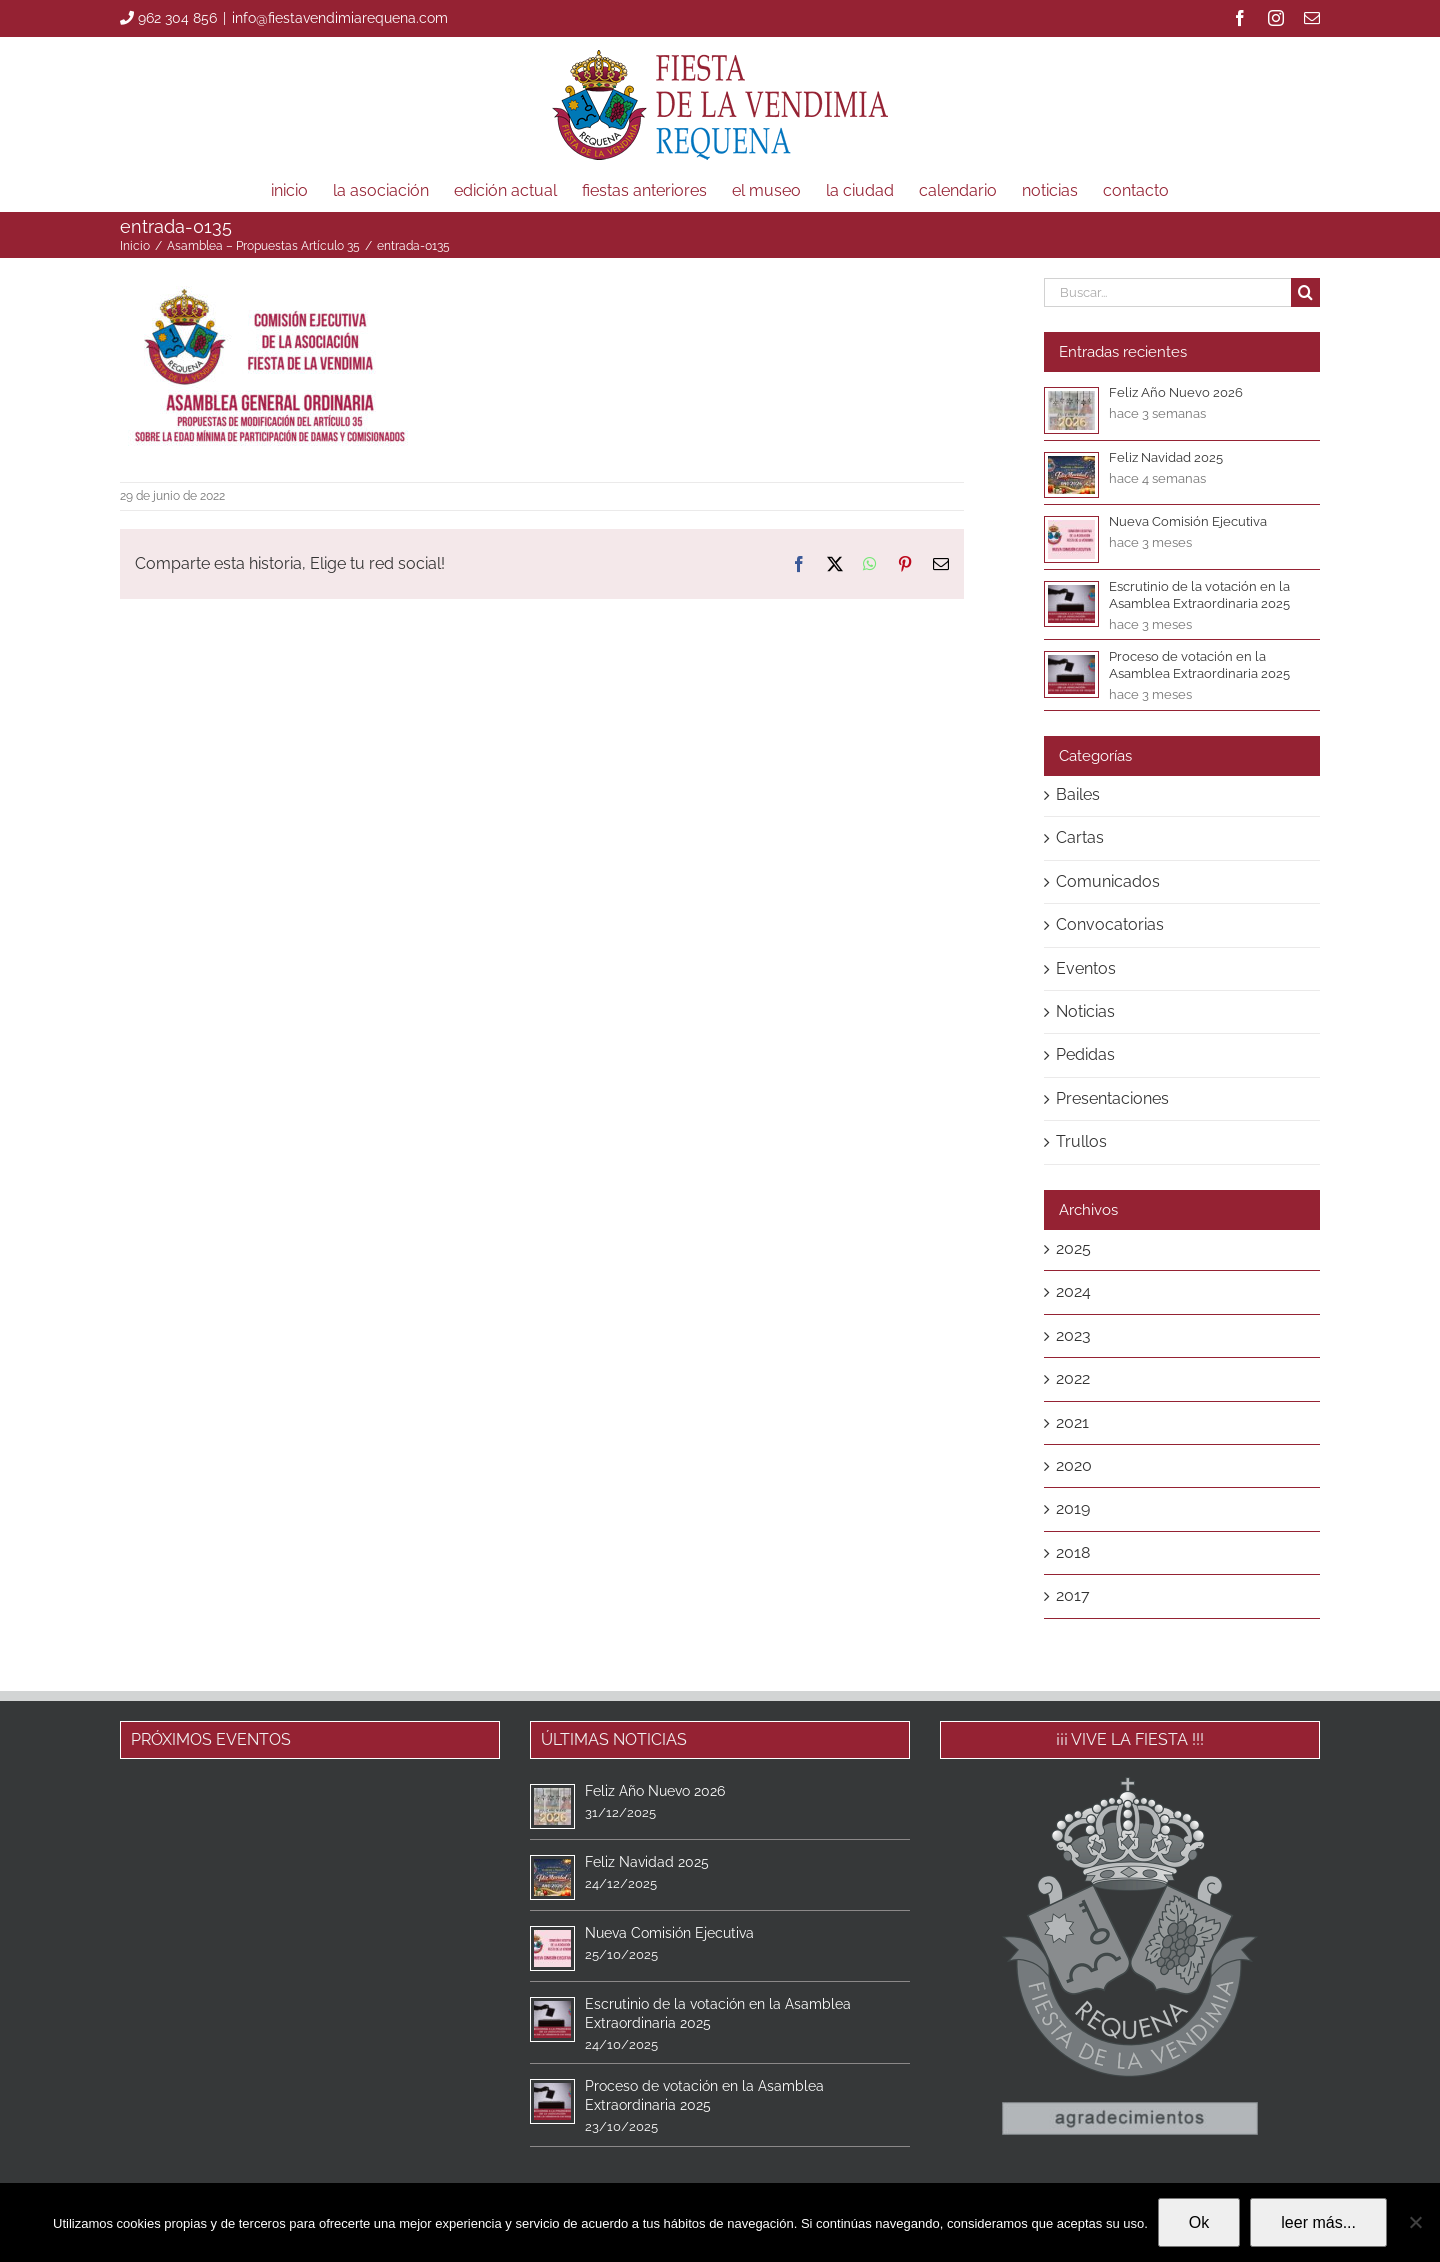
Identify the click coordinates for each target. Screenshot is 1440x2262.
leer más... (1318, 2222)
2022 (1073, 1378)
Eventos (1086, 968)
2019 (1073, 1508)
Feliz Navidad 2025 (1166, 457)
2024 (1073, 1291)
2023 (1073, 1335)
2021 (1072, 1422)
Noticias (1085, 1011)
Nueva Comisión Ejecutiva (1188, 521)
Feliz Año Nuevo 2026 (1176, 392)
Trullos (1081, 1141)
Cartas (1080, 837)
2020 (1074, 1465)
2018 (1073, 1552)
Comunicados (1108, 881)
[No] (1415, 2222)
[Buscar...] (1167, 292)
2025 (1073, 1248)
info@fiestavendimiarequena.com (340, 18)
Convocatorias (1110, 924)
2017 (1073, 1595)
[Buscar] (1305, 292)
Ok (1199, 2222)
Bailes (1078, 794)
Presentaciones (1112, 1098)
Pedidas (1085, 1054)
